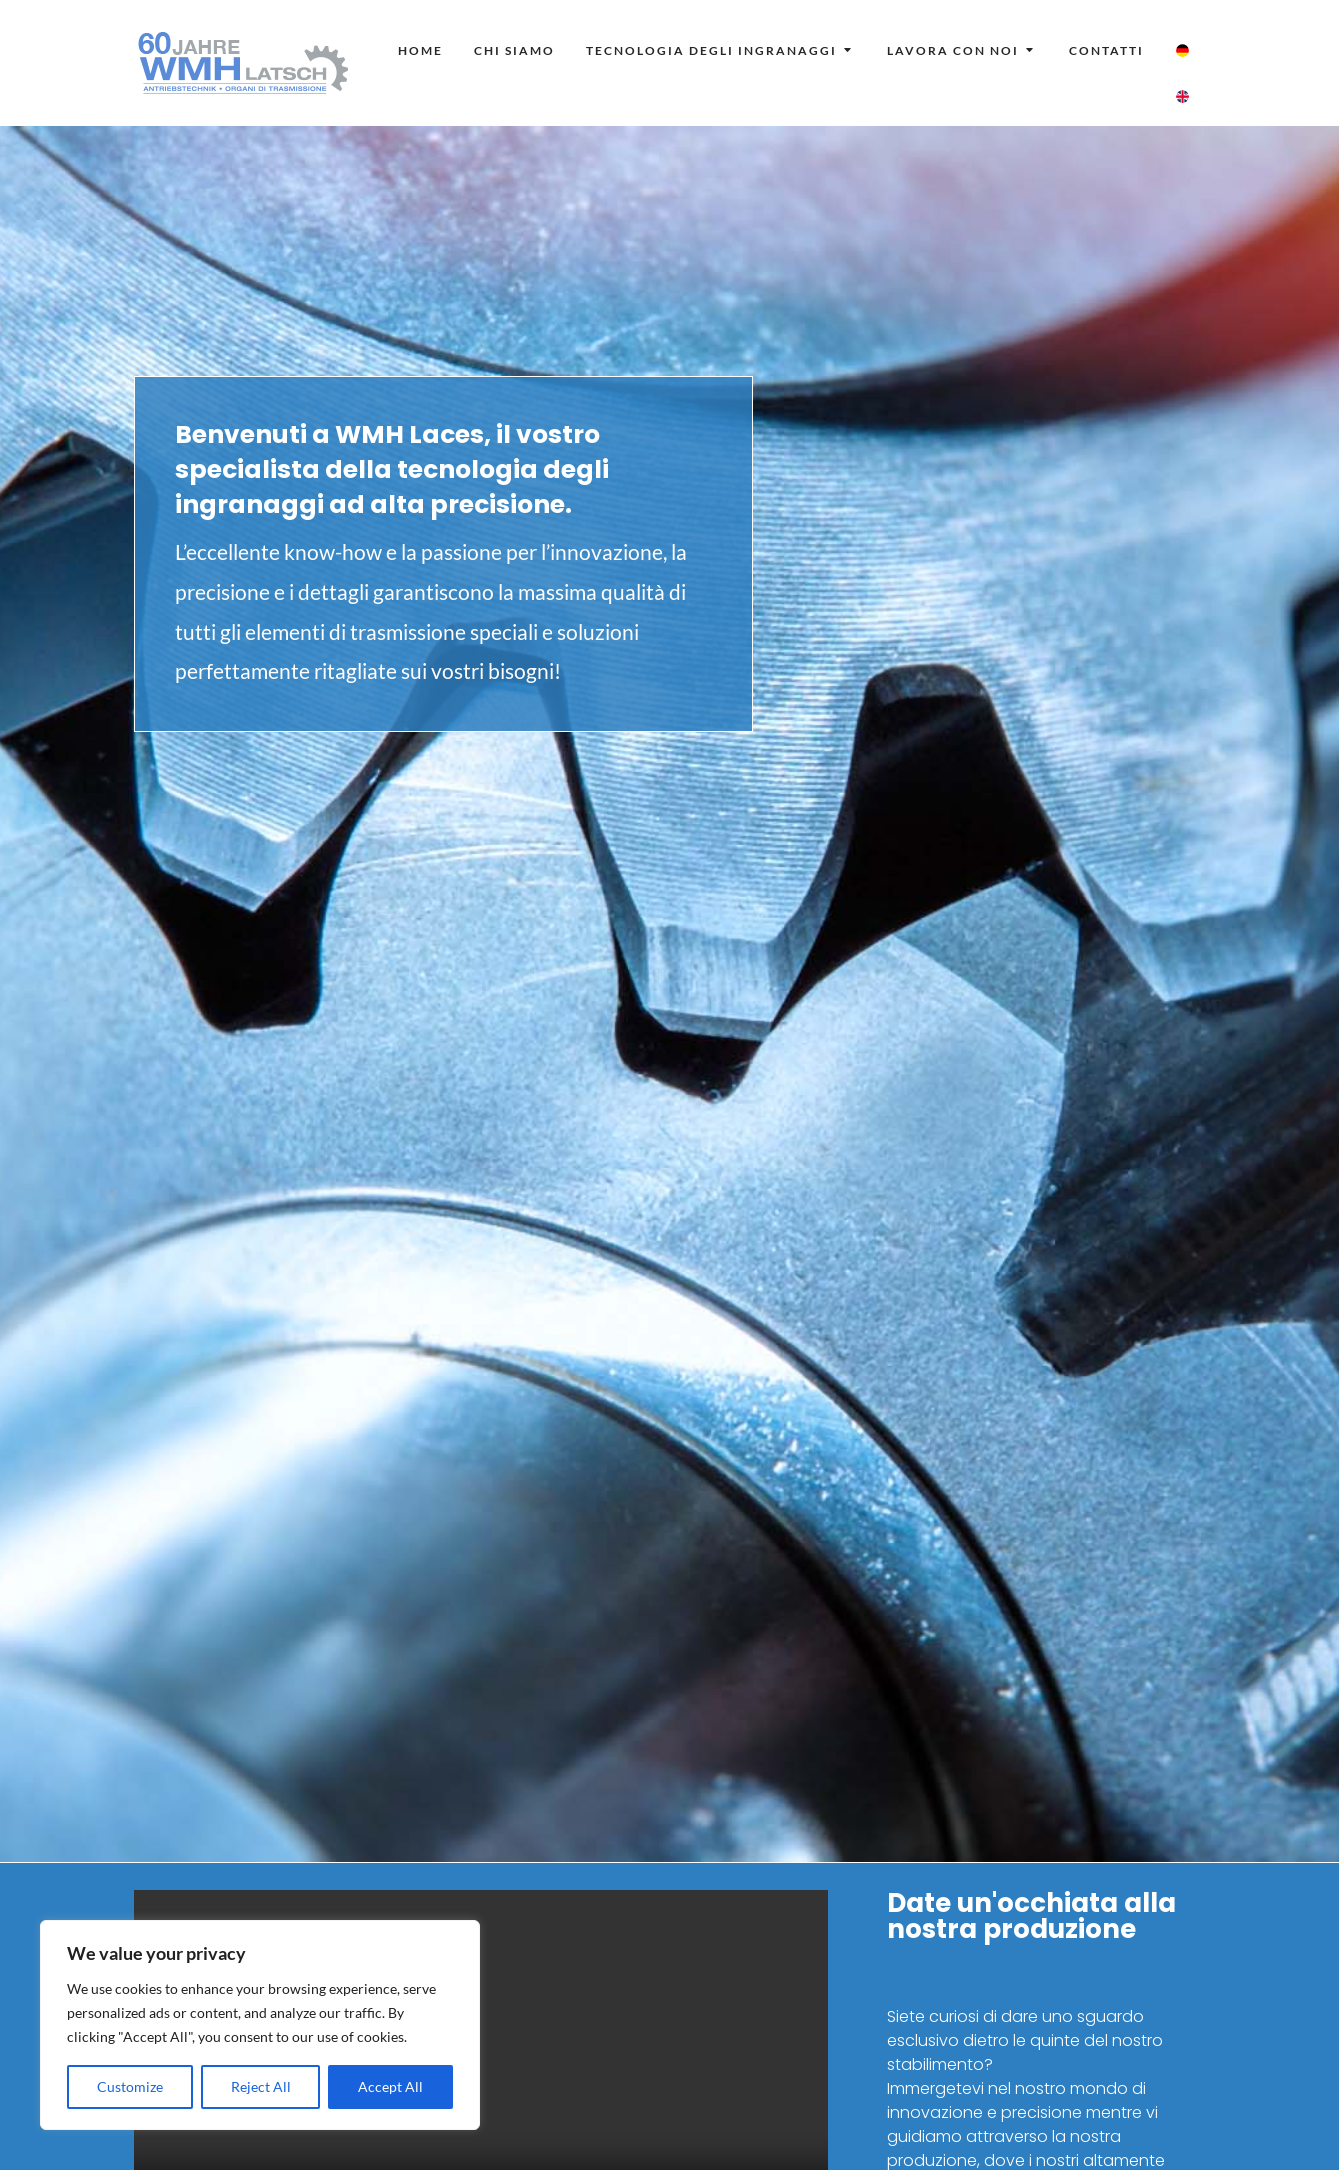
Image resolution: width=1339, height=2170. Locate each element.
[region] (260, 2025)
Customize (130, 2086)
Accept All (390, 2086)
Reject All (261, 2086)
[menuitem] (420, 51)
